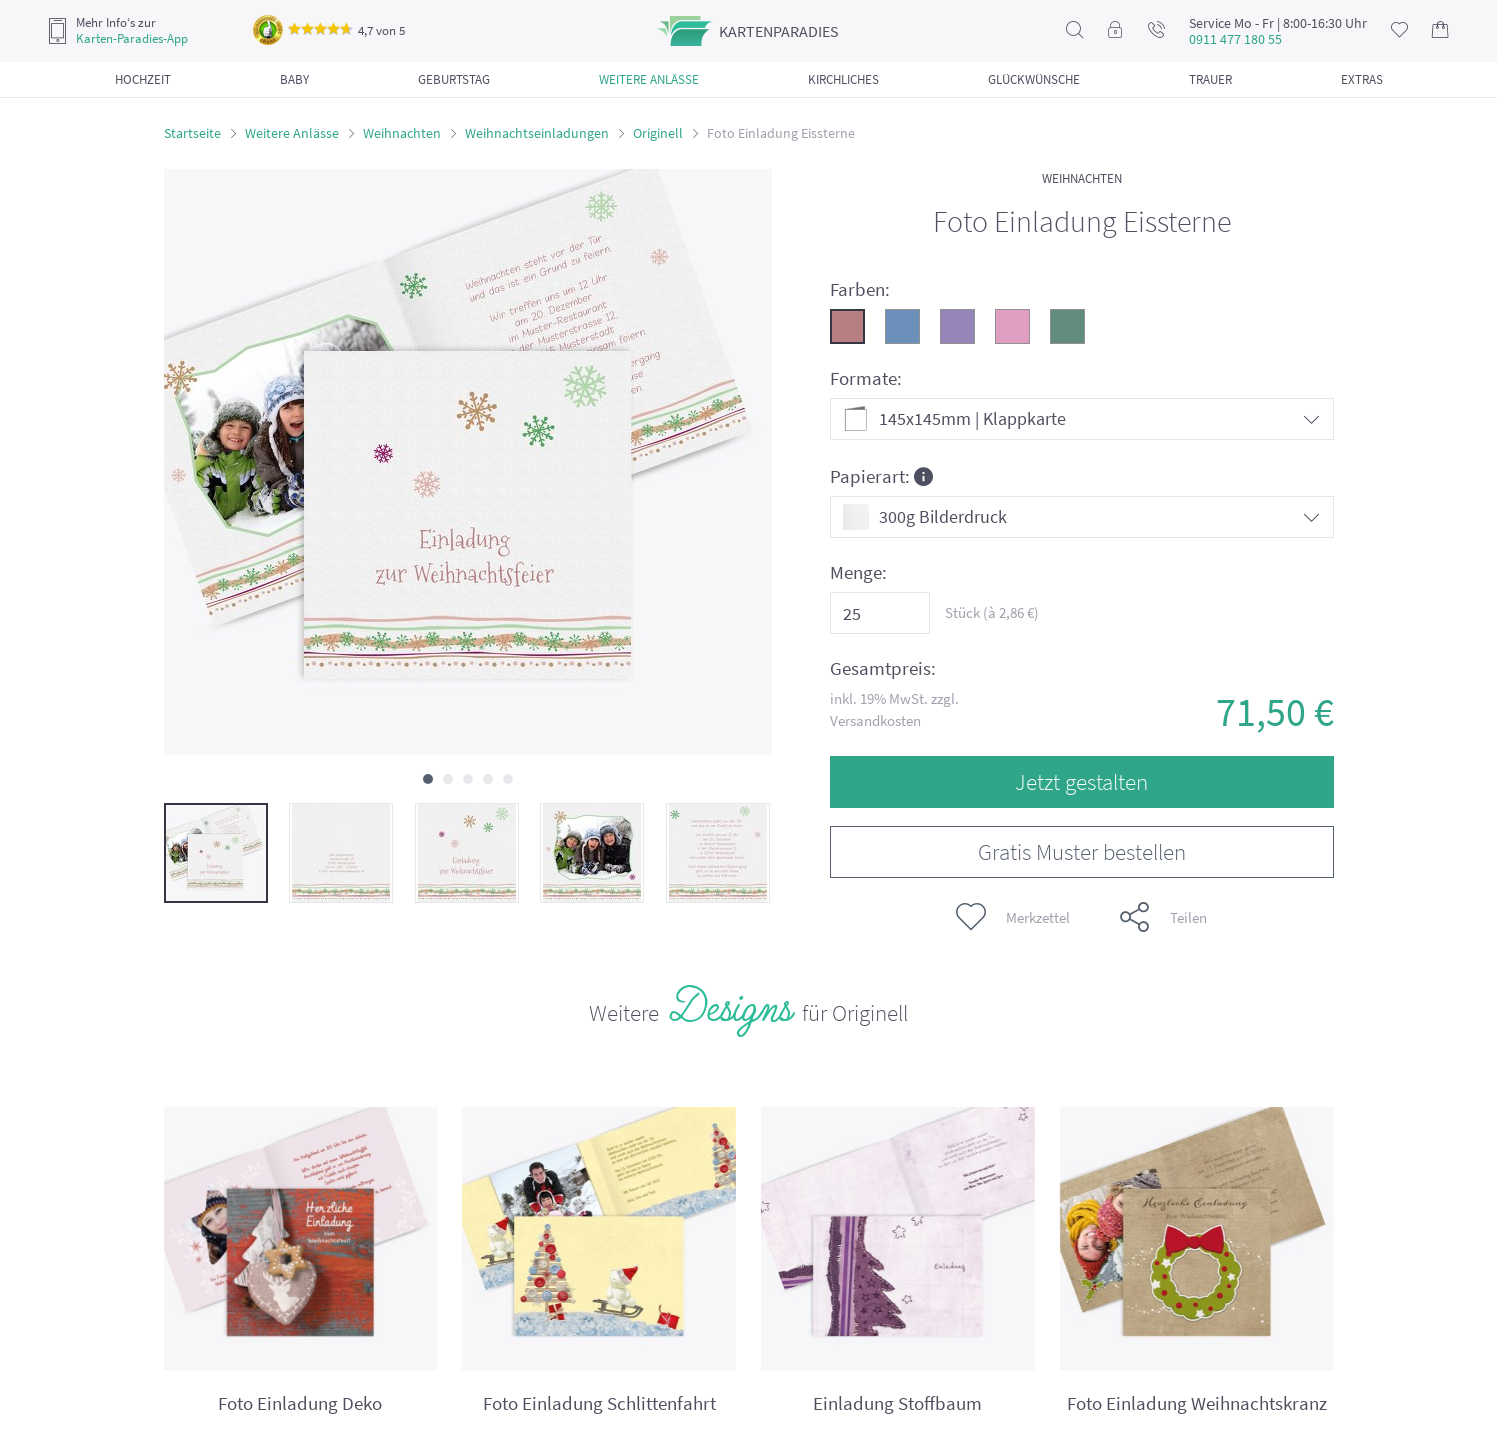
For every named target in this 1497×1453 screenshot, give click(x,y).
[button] (428, 779)
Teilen (1163, 917)
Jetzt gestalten (1081, 781)
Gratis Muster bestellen (1082, 851)
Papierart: (881, 475)
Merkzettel (1013, 917)
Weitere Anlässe (292, 133)
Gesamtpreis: (883, 668)
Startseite (192, 133)
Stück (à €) (992, 612)
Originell (658, 133)
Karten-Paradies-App (132, 39)
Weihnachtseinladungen (537, 133)
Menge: (858, 572)
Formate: (866, 378)
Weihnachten (402, 133)
